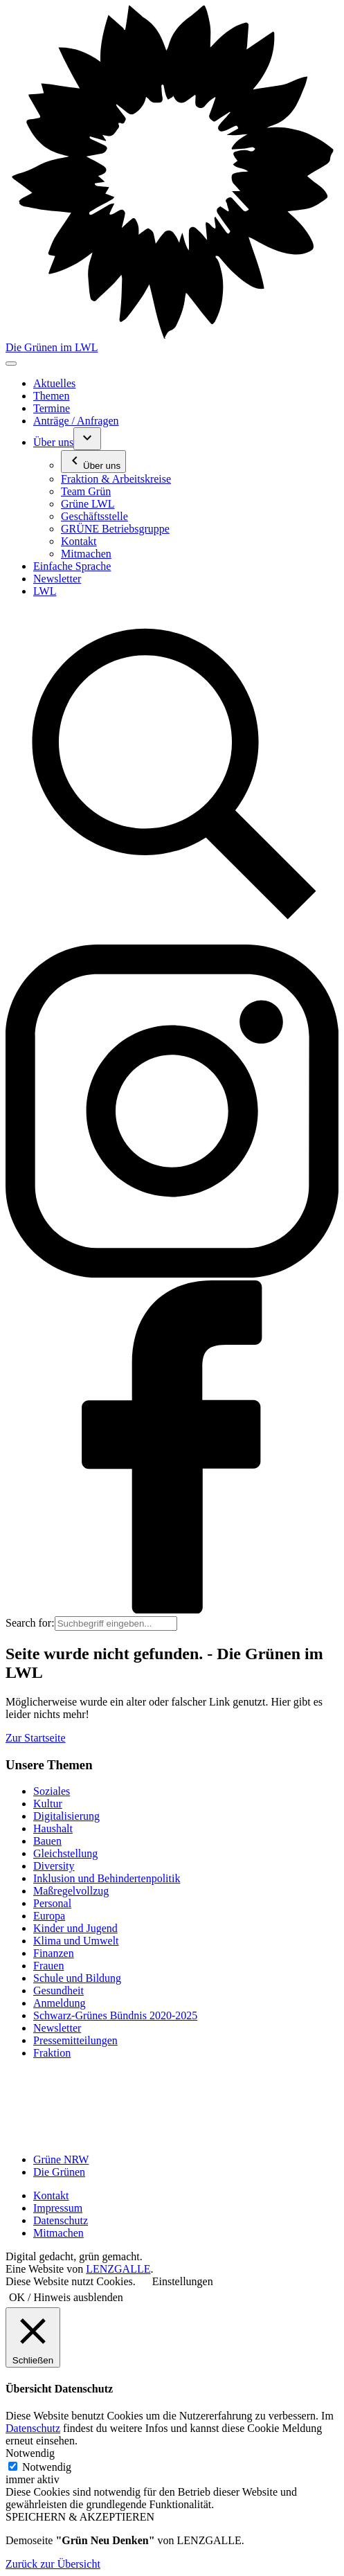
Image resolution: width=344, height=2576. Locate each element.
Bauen (47, 1841)
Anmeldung (59, 2003)
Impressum (57, 2208)
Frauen (48, 1965)
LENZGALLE (118, 2269)
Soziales (51, 1791)
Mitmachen (58, 2233)
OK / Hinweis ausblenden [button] (66, 2297)
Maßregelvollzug (71, 1891)
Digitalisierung (66, 1816)
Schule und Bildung (77, 1978)
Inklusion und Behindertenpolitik (106, 1878)
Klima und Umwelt (76, 1941)
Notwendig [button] (30, 2453)
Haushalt (53, 1828)
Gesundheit (58, 1990)
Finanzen (53, 1953)
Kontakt (51, 2195)
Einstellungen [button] (182, 2281)
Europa (49, 1916)
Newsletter (57, 2028)
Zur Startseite (36, 1738)
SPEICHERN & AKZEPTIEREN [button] (80, 2517)
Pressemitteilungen (75, 2040)
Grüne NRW (61, 2159)
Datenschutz (60, 2220)
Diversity (54, 1866)
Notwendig (46, 2467)
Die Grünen (59, 2172)
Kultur (47, 1803)
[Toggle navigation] (11, 363)
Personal (52, 1903)
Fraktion (52, 2053)
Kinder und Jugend (75, 1928)
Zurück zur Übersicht (53, 2564)
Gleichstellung (65, 1853)
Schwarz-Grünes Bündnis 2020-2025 (115, 2015)
